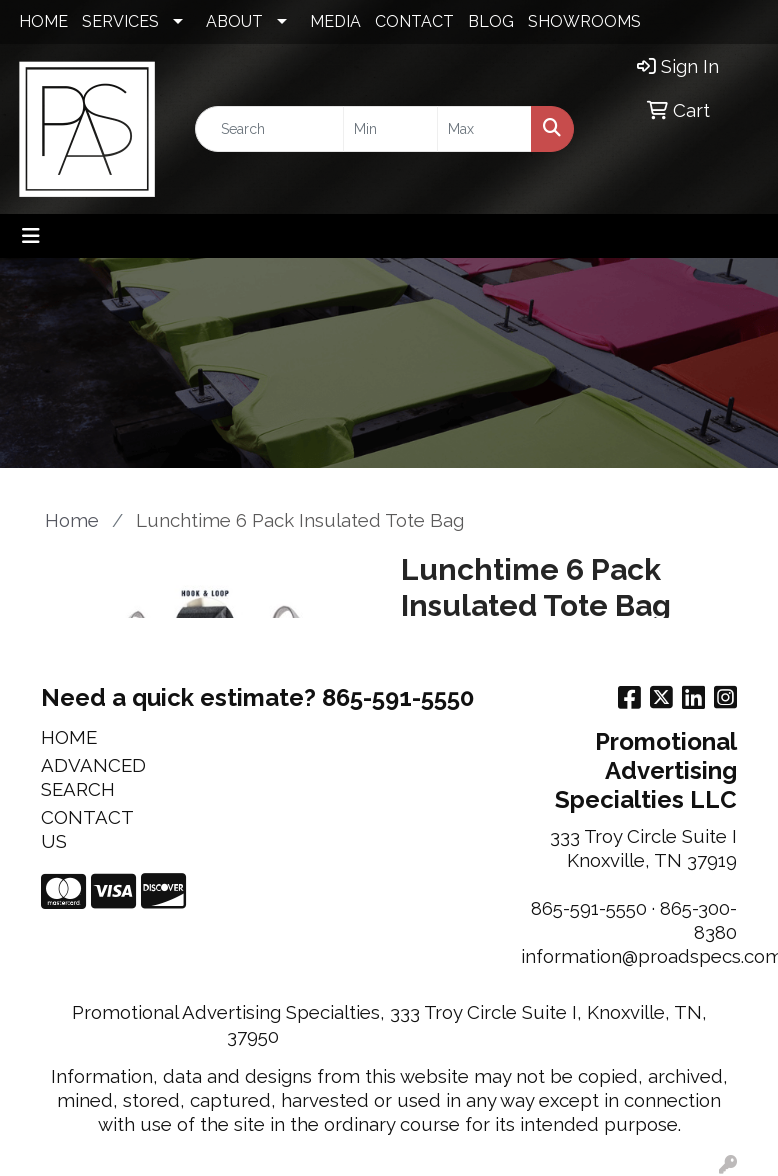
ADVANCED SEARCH (89, 777)
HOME (43, 21)
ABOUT (234, 21)
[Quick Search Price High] (484, 129)
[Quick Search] (269, 129)
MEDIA (335, 21)
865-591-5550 (589, 908)
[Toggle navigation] (31, 236)
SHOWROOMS (584, 21)
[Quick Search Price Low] (390, 129)
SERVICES (120, 21)
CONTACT (414, 21)
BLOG (491, 21)
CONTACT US (87, 829)
